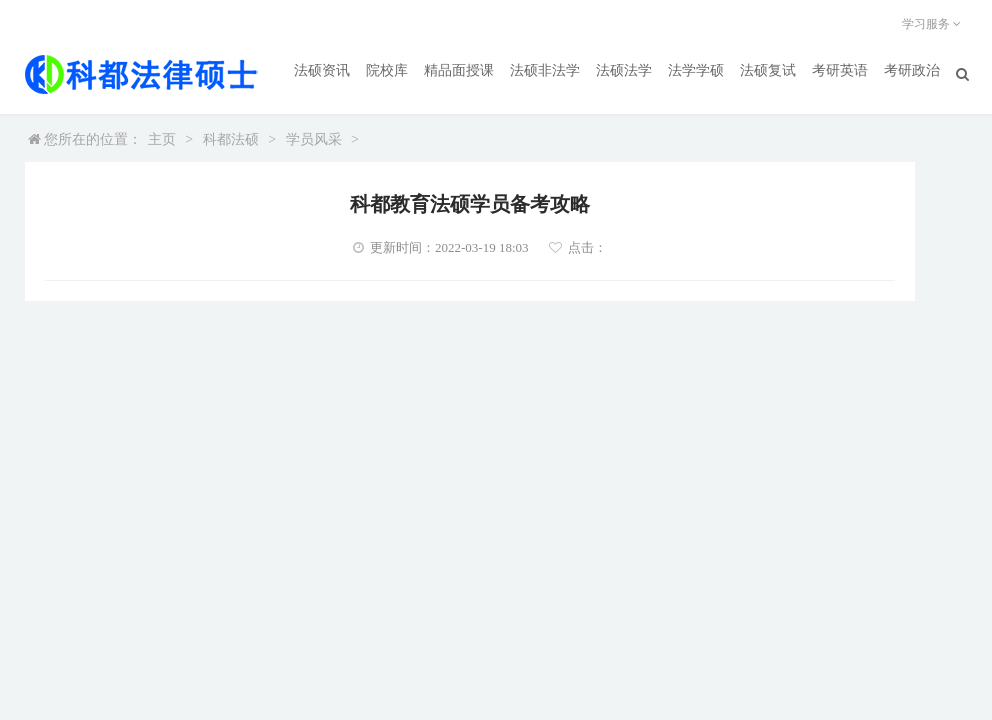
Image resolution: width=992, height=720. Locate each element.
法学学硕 (696, 70)
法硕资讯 (322, 70)
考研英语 (840, 70)
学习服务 (934, 24)
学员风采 (314, 139)
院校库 (387, 70)
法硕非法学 (545, 70)
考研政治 (912, 70)
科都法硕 (231, 139)
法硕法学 (624, 70)
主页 (162, 139)
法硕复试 (768, 70)
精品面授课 (459, 70)
